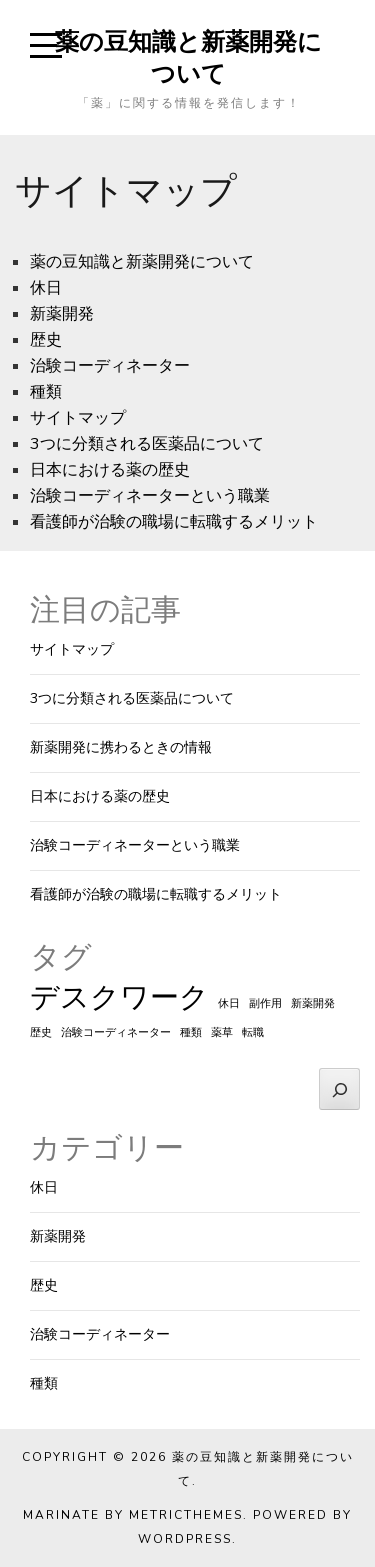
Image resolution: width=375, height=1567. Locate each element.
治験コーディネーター (110, 366)
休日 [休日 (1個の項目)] (229, 1003)
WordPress (185, 1539)
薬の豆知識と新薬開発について (188, 57)
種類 (46, 392)
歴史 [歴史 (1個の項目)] (41, 1032)
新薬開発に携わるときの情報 (121, 747)
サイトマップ (78, 418)
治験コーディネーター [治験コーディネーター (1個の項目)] (116, 1032)
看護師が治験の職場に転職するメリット (174, 522)
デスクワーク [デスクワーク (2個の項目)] (119, 997)
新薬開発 (62, 314)
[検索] (339, 1089)
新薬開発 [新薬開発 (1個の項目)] (313, 1003)
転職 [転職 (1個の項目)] (253, 1032)
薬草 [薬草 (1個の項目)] (222, 1032)
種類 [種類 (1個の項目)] (191, 1032)
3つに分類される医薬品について (147, 444)
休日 (46, 288)
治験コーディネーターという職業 (150, 496)
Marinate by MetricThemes (133, 1515)
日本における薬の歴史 (110, 470)
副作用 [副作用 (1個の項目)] (265, 1003)
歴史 (46, 340)
